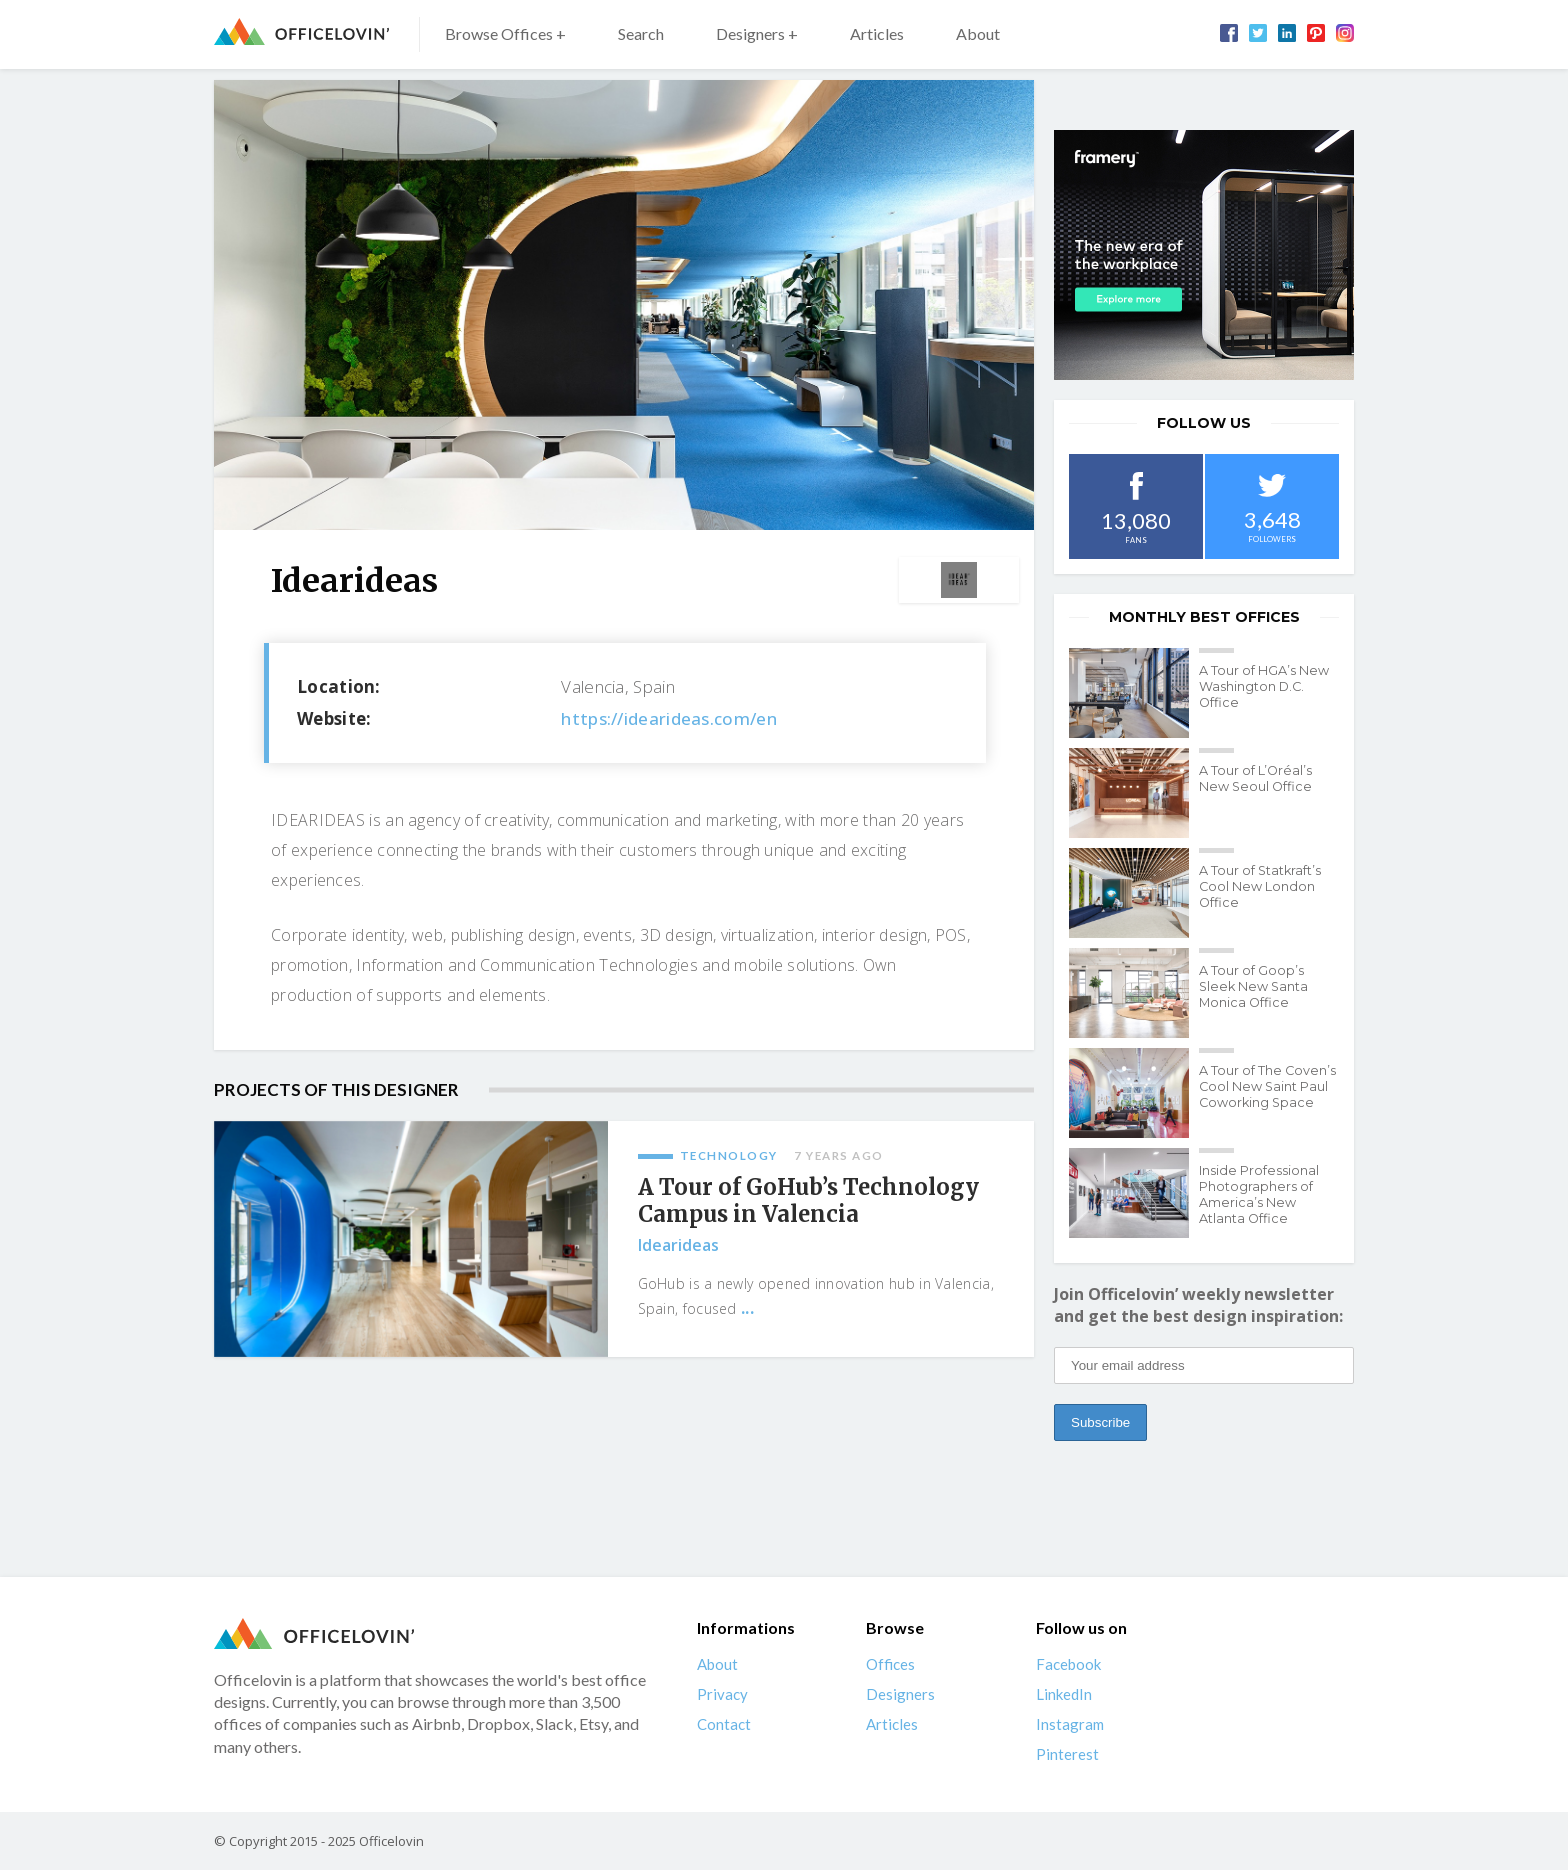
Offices (890, 1664)
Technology (729, 1155)
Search (641, 33)
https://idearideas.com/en (669, 718)
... (747, 1308)
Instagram (1070, 1724)
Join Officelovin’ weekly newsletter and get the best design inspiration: (1198, 1305)
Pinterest (1067, 1754)
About (978, 33)
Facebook (1068, 1664)
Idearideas (678, 1245)
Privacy (722, 1694)
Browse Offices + (505, 33)
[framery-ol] (1204, 255)
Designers (900, 1694)
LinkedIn (1064, 1694)
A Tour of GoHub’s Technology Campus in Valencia (808, 1201)
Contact (724, 1724)
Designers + (757, 33)
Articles (877, 33)
